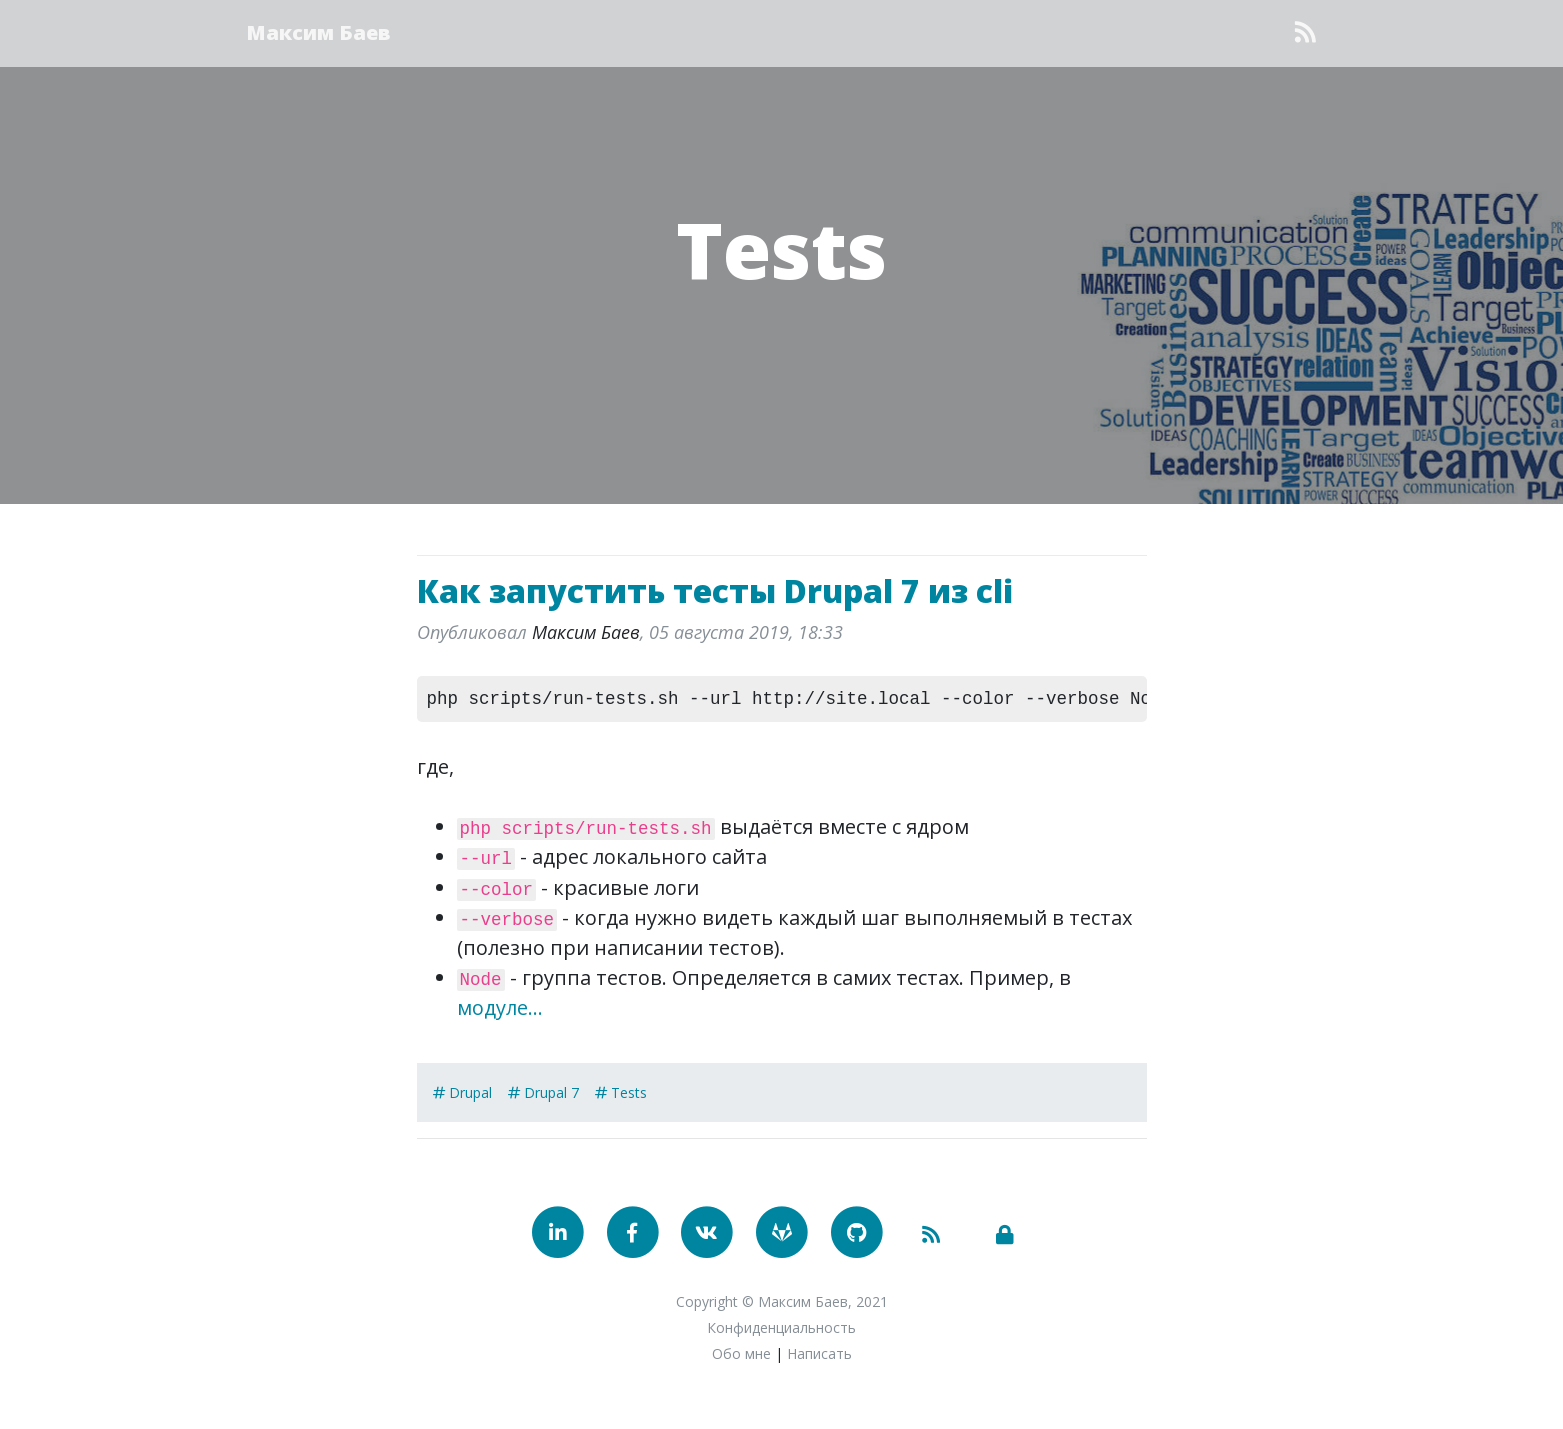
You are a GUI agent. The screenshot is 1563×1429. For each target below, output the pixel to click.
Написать (819, 1353)
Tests (781, 247)
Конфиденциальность (781, 1327)
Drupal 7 (551, 1092)
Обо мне (741, 1353)
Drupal (470, 1092)
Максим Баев (319, 32)
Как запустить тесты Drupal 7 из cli (715, 590)
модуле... (500, 1007)
